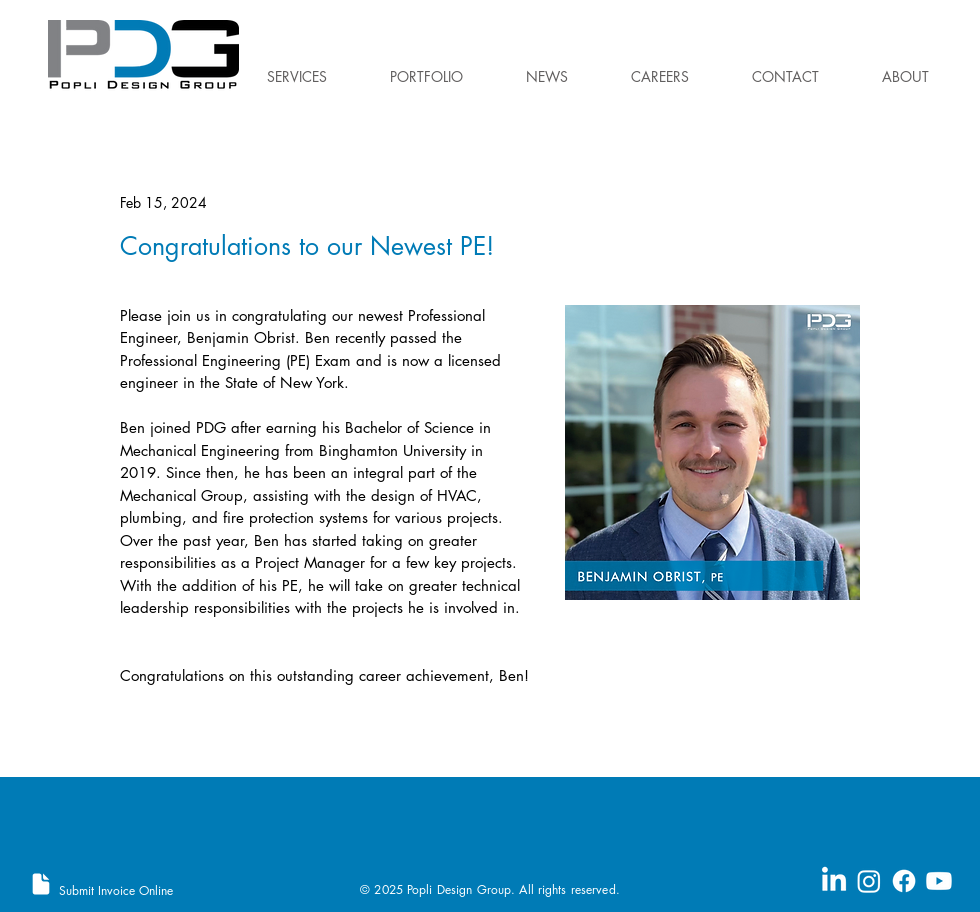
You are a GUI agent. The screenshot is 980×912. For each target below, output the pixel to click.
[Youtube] (939, 881)
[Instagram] (869, 881)
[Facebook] (904, 881)
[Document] (41, 884)
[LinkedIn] (834, 881)
